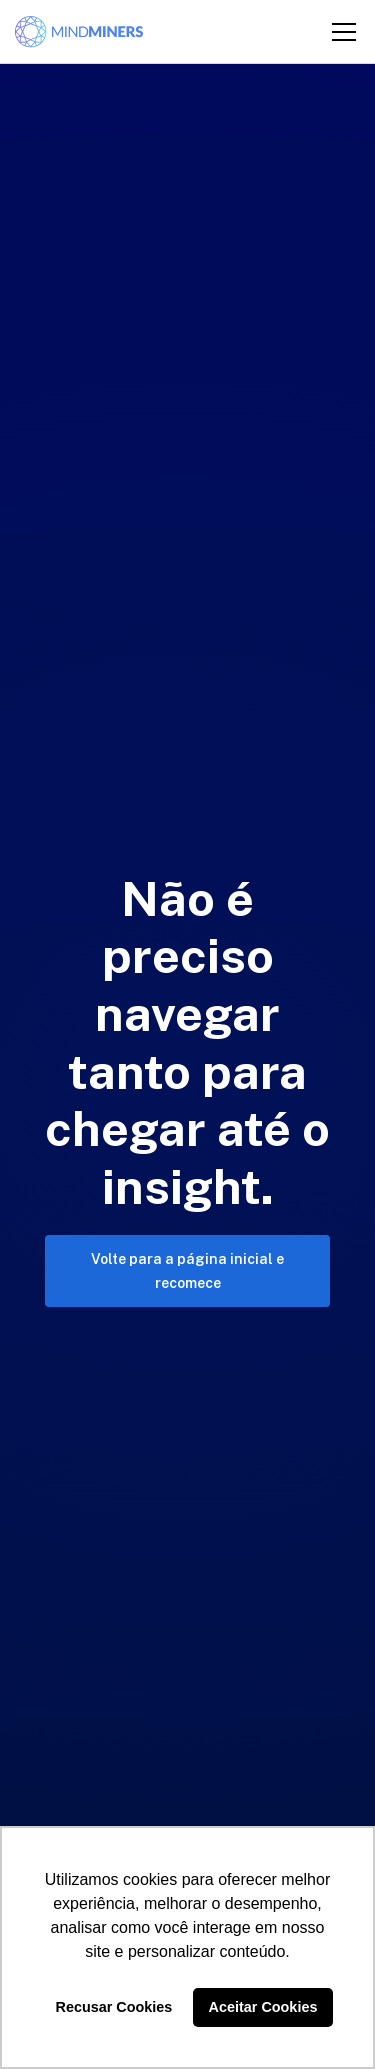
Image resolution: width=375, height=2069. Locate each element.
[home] (79, 32)
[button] (340, 32)
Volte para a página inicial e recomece (187, 1271)
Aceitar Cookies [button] (263, 2007)
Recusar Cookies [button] (114, 2007)
